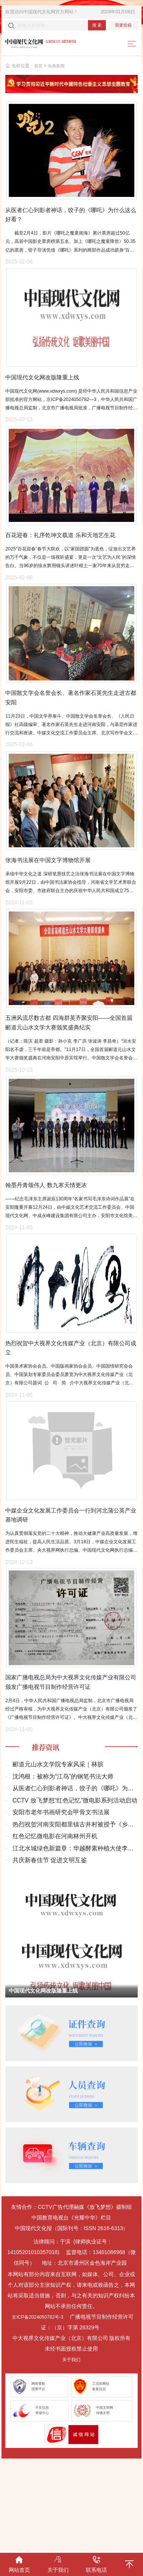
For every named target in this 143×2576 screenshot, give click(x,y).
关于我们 (71, 2447)
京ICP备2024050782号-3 (40, 2404)
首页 (38, 67)
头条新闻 (58, 67)
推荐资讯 (48, 1834)
